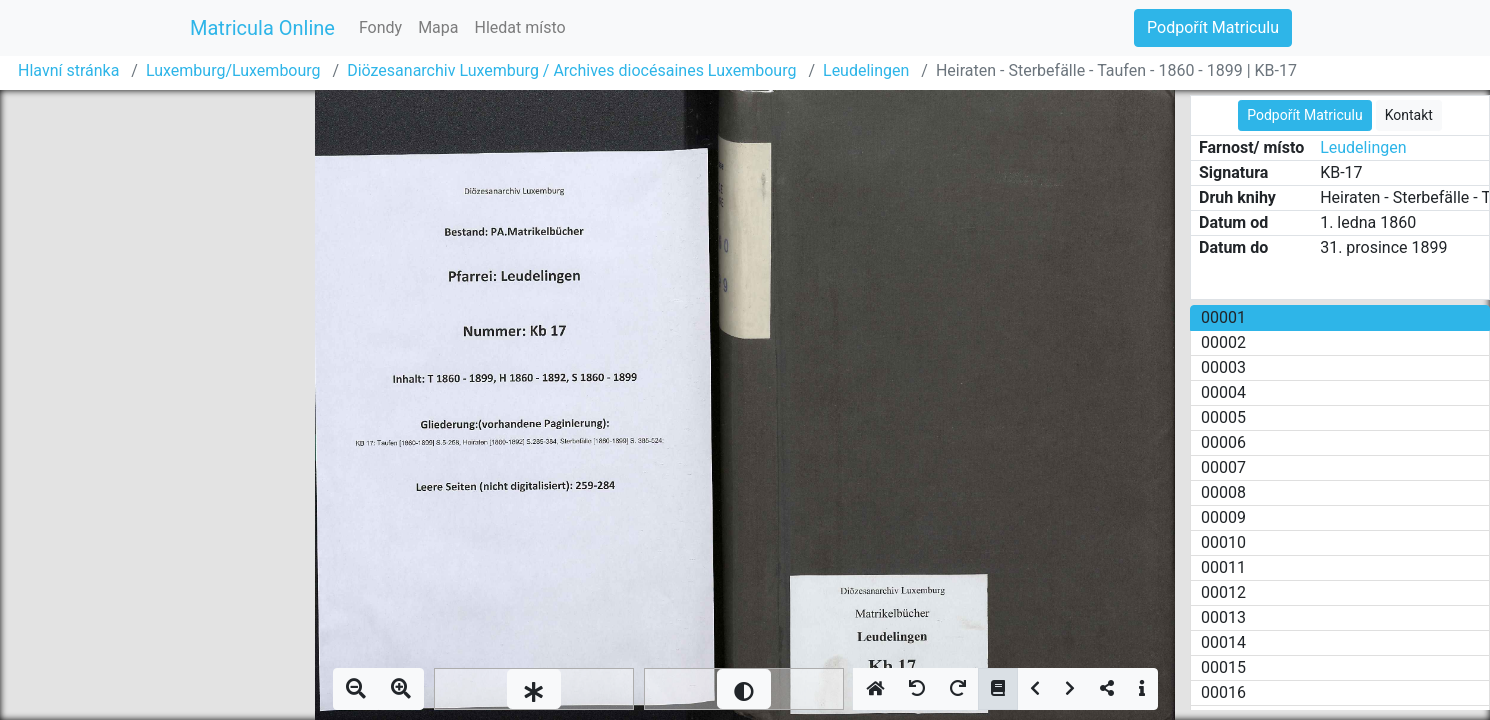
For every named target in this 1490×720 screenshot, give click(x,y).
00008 (1223, 492)
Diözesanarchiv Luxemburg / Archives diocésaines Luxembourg (571, 70)
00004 (1223, 392)
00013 (1223, 617)
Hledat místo (520, 27)
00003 (1223, 367)
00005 (1223, 417)
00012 (1223, 592)
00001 (1223, 317)
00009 (1223, 517)
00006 (1223, 442)
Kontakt (1409, 115)
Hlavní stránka (68, 70)
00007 (1223, 467)
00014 (1223, 642)
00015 (1223, 667)
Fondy (380, 27)
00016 (1223, 692)
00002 (1223, 342)
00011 (1223, 567)
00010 (1223, 542)
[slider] (534, 689)
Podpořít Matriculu (1213, 27)
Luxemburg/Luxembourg (233, 70)
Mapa (438, 27)
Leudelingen (866, 70)
